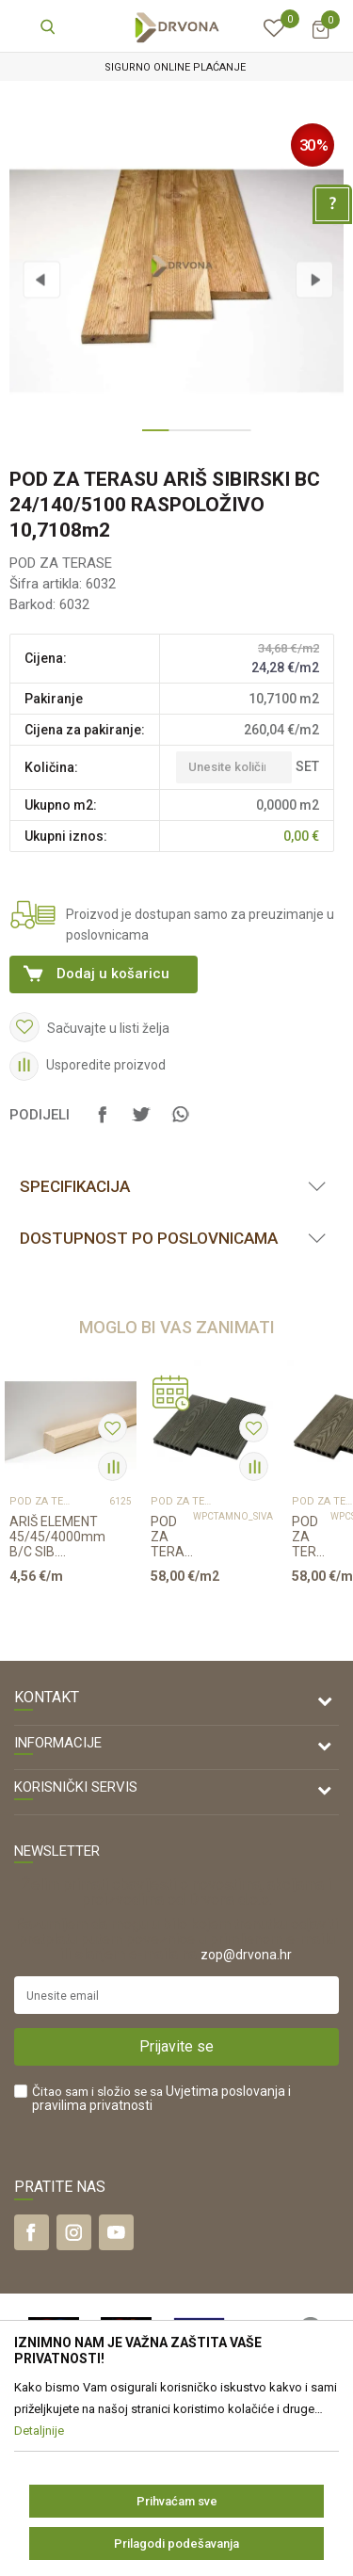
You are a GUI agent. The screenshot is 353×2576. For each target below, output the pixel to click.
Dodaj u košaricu (112, 973)
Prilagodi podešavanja (176, 2543)
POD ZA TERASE (60, 563)
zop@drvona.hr (246, 1954)
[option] (176, 67)
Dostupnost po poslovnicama (149, 1238)
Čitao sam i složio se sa (161, 2099)
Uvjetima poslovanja (225, 2091)
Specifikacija (75, 1186)
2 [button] (177, 437)
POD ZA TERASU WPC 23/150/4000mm (172, 1536)
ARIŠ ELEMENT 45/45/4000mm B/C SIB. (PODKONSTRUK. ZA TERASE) (59, 1536)
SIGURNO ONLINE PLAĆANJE (175, 67)
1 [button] (150, 437)
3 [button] (203, 437)
